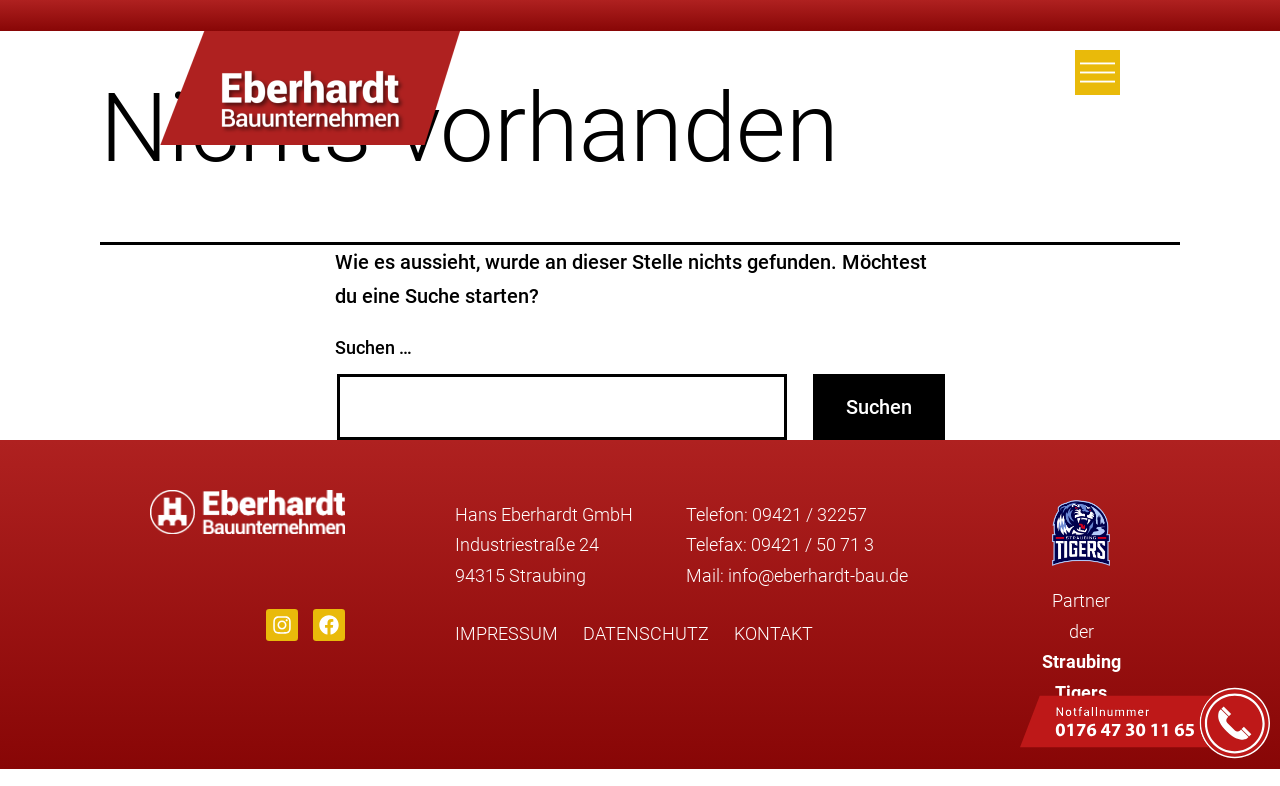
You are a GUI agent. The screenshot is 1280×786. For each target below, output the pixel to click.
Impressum (506, 633)
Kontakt (773, 633)
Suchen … (373, 347)
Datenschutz (646, 633)
